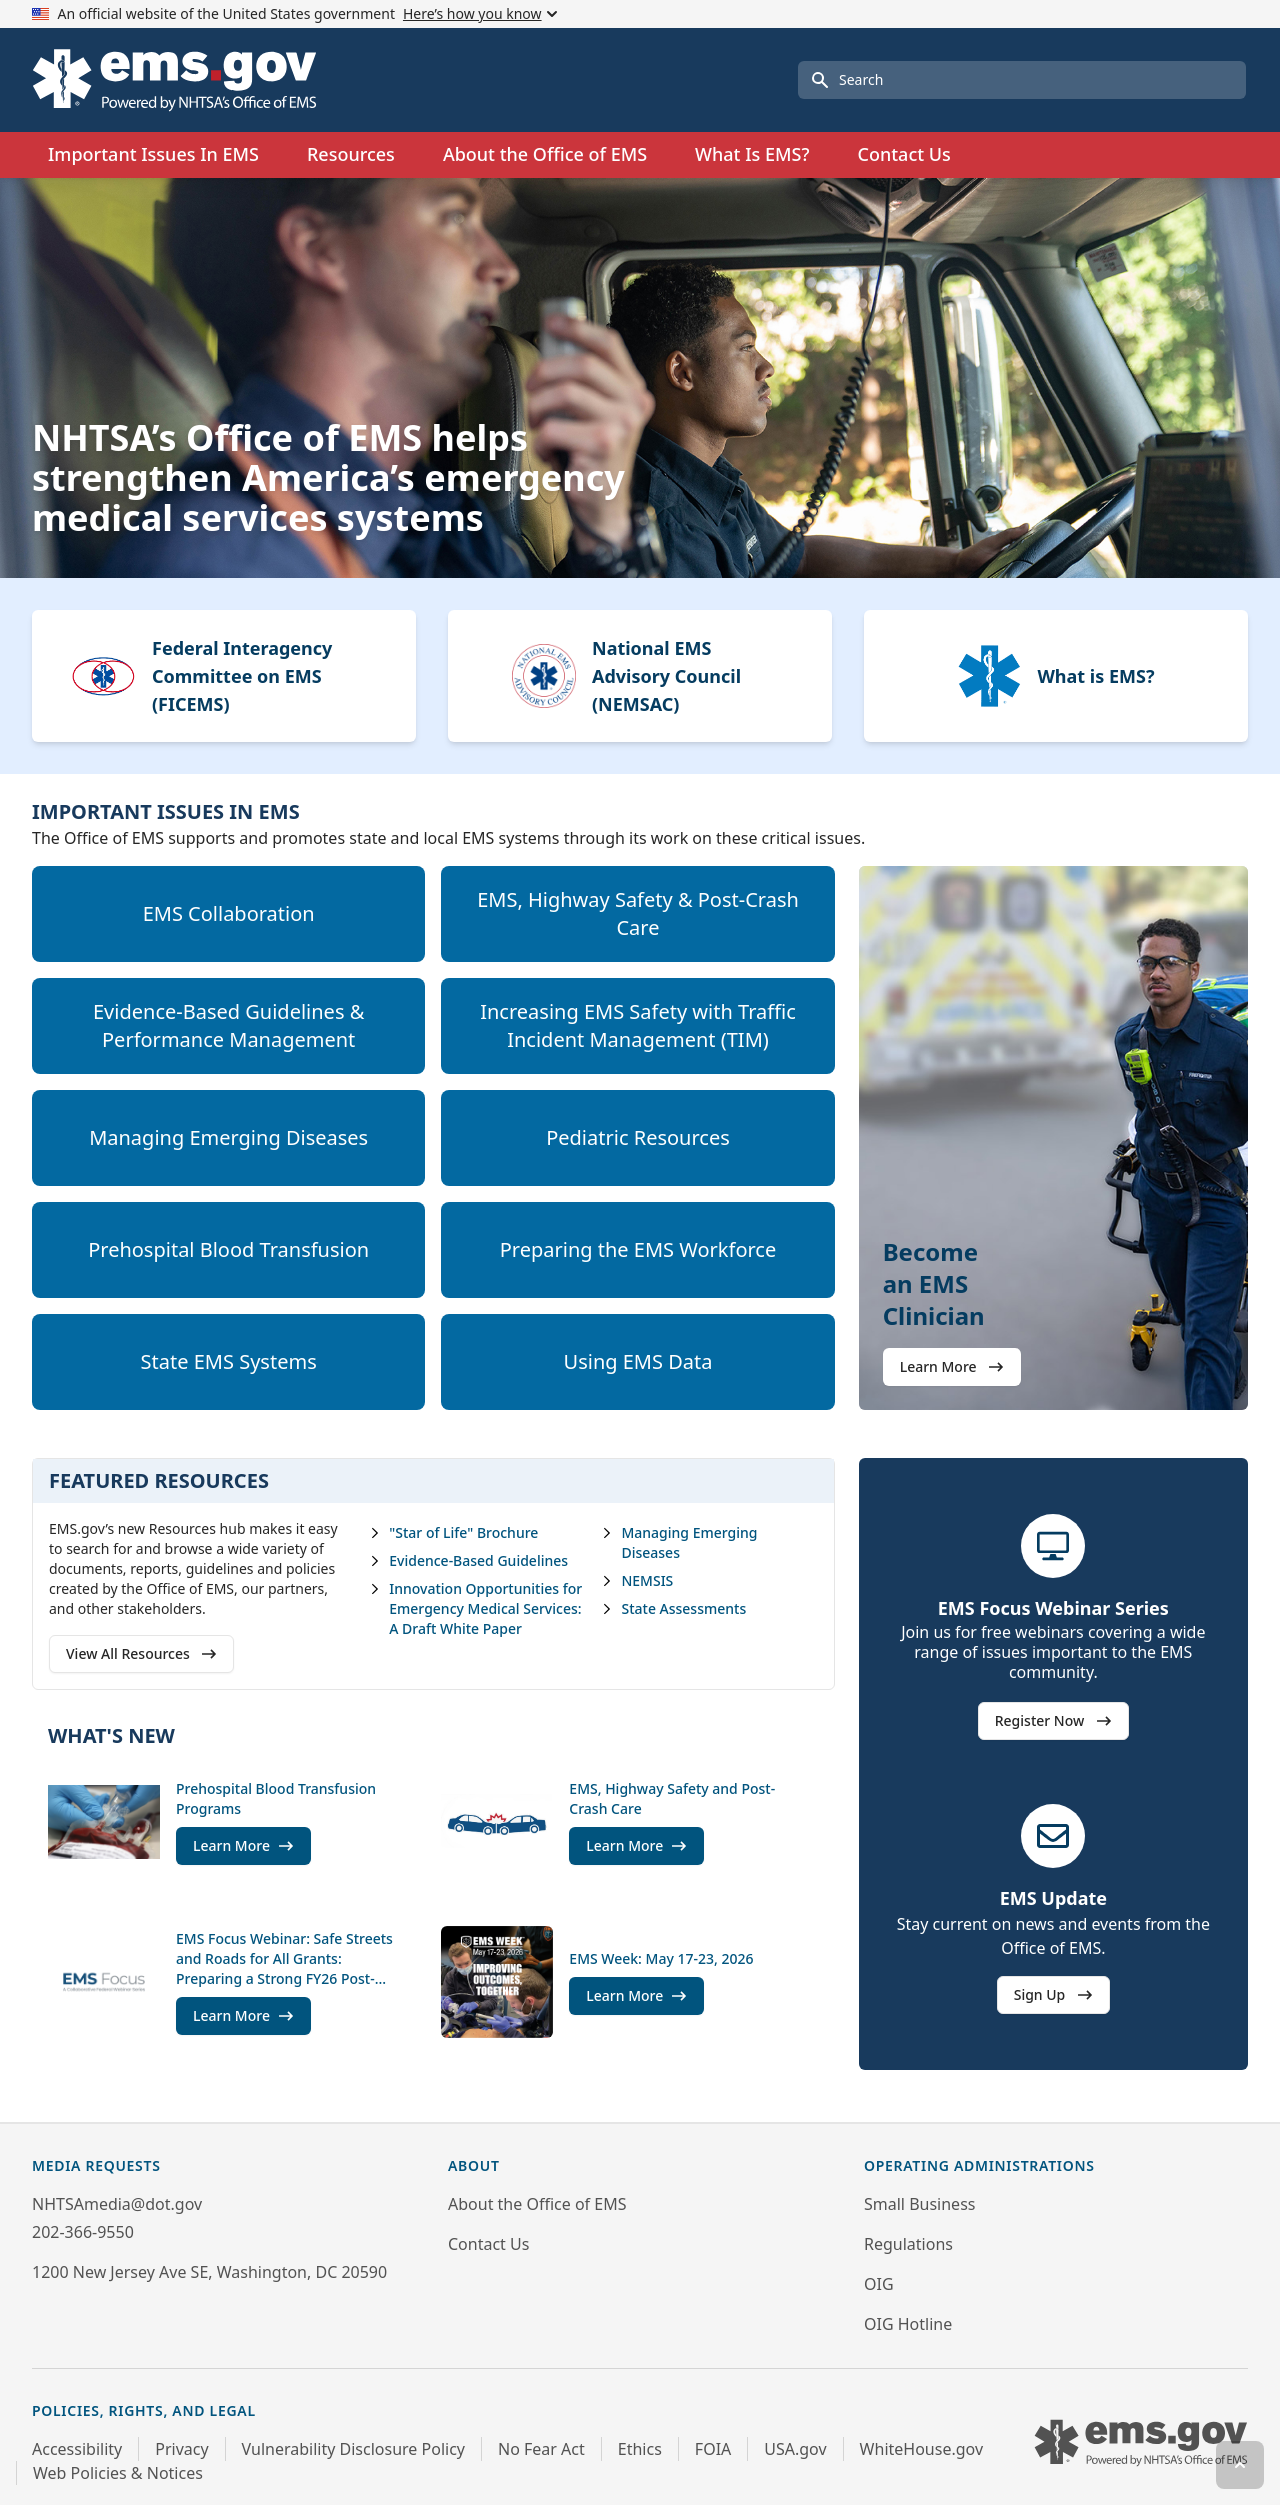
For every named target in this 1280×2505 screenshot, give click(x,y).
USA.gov (795, 2449)
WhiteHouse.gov (921, 2449)
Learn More (952, 1366)
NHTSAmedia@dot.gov (117, 2204)
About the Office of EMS (537, 2204)
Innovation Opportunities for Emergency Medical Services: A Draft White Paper (475, 1608)
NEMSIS (637, 1580)
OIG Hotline (908, 2324)
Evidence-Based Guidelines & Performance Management (228, 1025)
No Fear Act (541, 2449)
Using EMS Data (638, 1361)
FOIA (713, 2449)
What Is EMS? (752, 154)
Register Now (1053, 1720)
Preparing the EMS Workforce (638, 1249)
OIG (879, 2284)
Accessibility (77, 2449)
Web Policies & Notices (118, 2473)
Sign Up (1053, 1994)
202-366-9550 (83, 2232)
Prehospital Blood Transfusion (228, 1249)
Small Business (919, 2204)
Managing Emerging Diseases (228, 1137)
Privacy (181, 2449)
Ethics (640, 2449)
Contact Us (903, 154)
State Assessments (673, 1608)
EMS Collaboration (229, 913)
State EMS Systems (229, 1361)
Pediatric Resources (638, 1137)
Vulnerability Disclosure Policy (353, 2449)
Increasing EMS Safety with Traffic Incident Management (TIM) (638, 1025)
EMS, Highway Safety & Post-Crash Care (638, 913)
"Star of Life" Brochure (453, 1532)
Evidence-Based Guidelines (468, 1560)
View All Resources (141, 1653)
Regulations (908, 2244)
